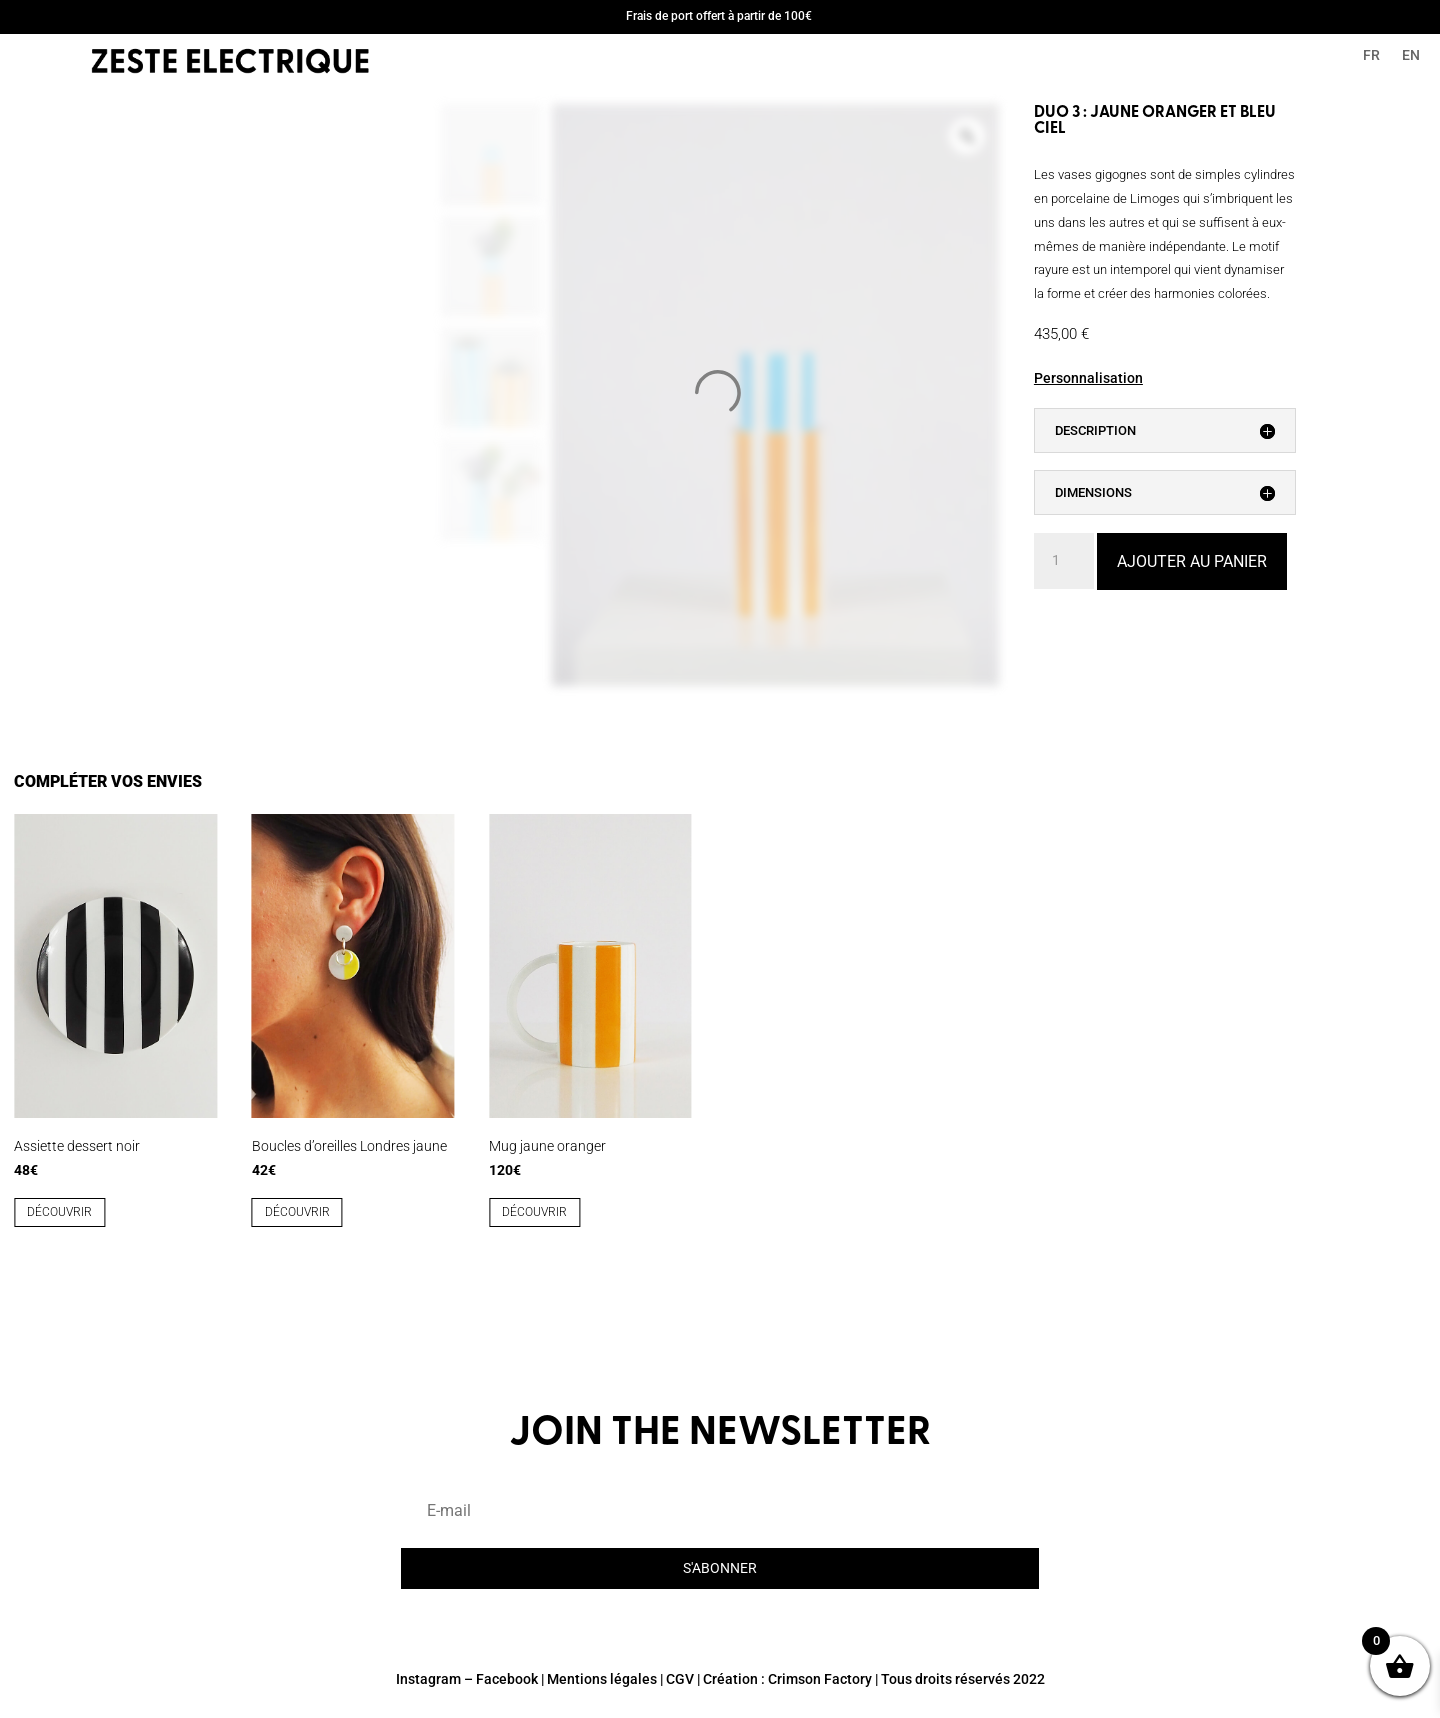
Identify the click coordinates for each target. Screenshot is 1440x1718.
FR (1371, 55)
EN (1411, 55)
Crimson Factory (820, 1679)
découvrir (59, 1212)
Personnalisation (1088, 378)
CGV (680, 1679)
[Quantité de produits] (1064, 561)
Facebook (507, 1679)
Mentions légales (602, 1679)
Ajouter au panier (1192, 561)
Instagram (428, 1679)
